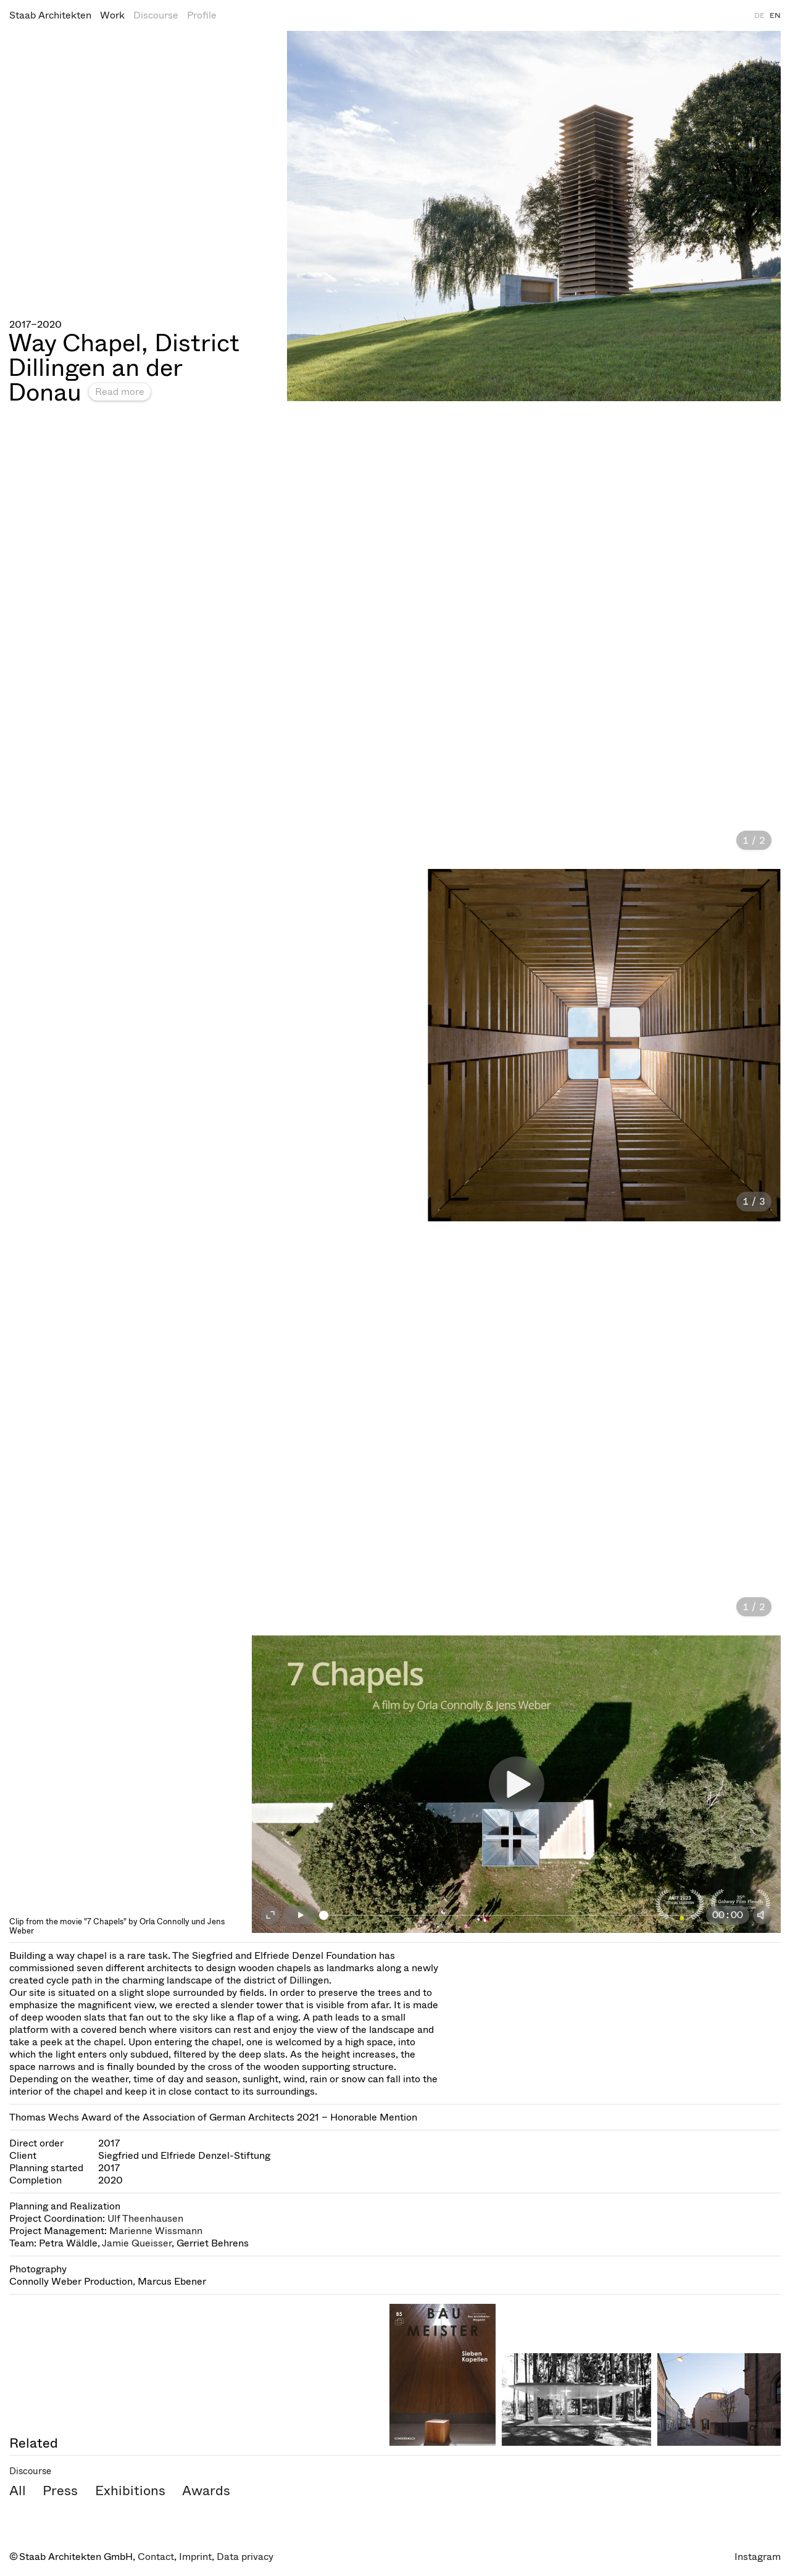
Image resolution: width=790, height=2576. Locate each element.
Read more (119, 391)
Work (112, 15)
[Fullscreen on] (270, 1915)
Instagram (757, 2556)
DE (759, 15)
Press (60, 2490)
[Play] (300, 1915)
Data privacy (245, 2556)
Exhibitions (130, 2490)
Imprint (195, 2556)
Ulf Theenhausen (145, 2218)
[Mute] (762, 1915)
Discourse (155, 15)
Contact (156, 2556)
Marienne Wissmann (155, 2231)
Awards (206, 2490)
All (17, 2490)
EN (775, 15)
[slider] (511, 1915)
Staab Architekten (50, 15)
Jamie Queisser (137, 2243)
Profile (202, 15)
